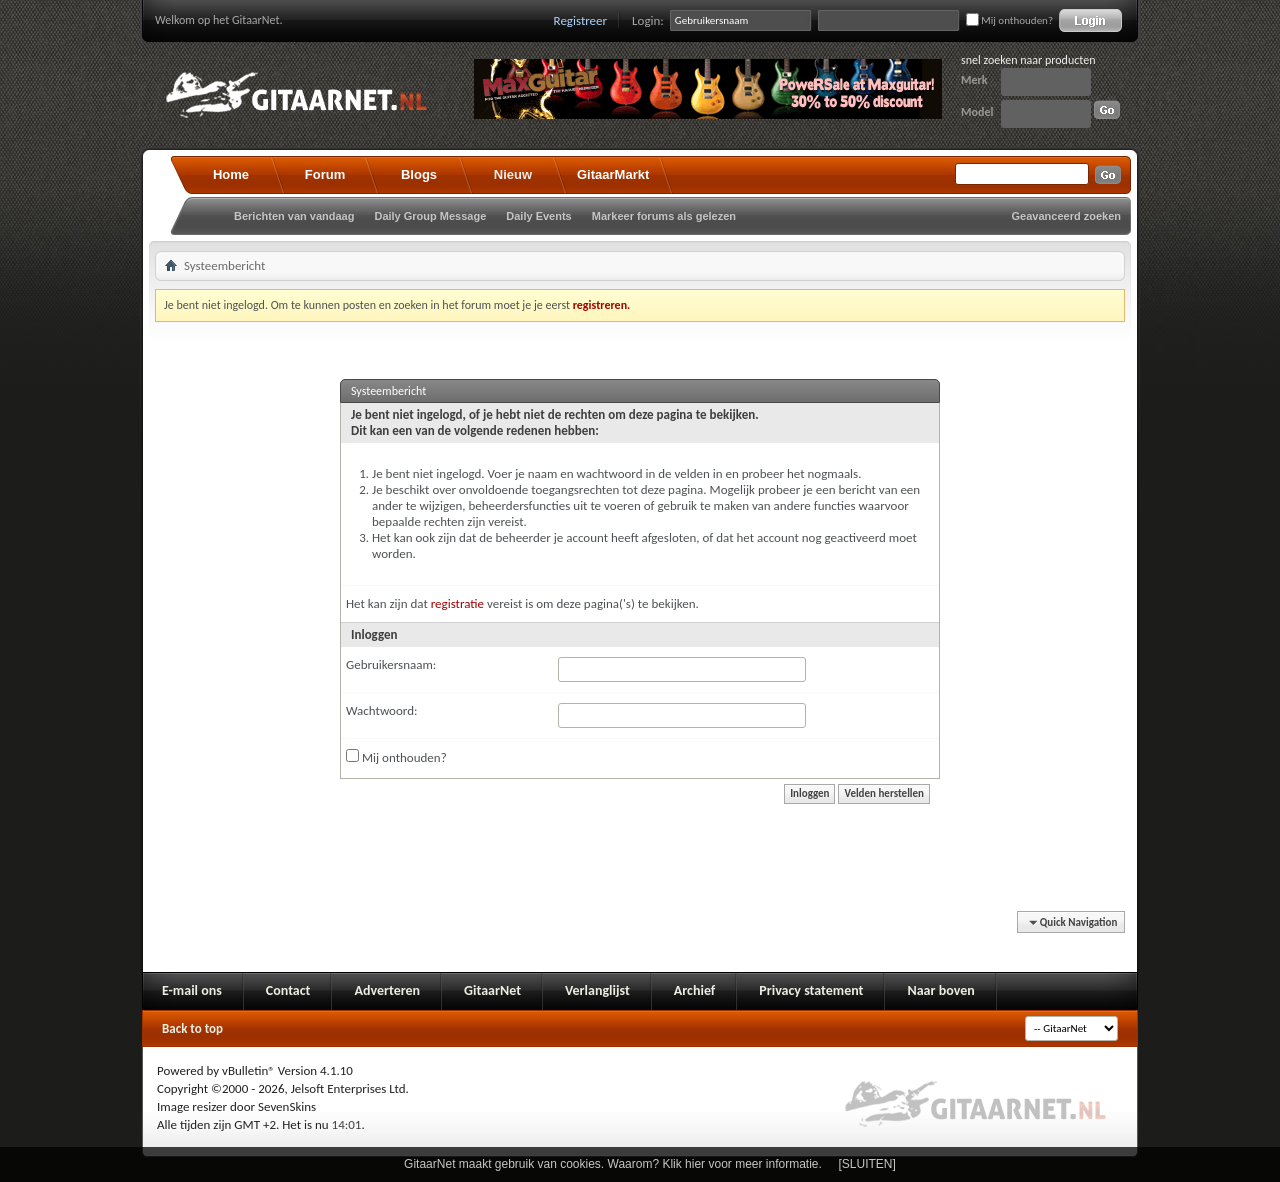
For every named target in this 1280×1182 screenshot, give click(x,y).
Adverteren (387, 990)
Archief (694, 990)
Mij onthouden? (1009, 20)
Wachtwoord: (381, 710)
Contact (288, 990)
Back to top (192, 1028)
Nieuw (513, 174)
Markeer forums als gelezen (664, 216)
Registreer (581, 20)
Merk (974, 80)
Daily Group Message (430, 216)
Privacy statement (811, 990)
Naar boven (940, 990)
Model (977, 112)
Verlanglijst (597, 990)
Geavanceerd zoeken (1066, 216)
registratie (457, 603)
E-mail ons (192, 990)
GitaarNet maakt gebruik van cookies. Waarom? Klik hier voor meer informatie (611, 1164)
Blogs (419, 174)
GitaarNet (492, 990)
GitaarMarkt (613, 174)
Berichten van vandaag (294, 216)
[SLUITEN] (867, 1164)
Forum (325, 174)
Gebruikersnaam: (391, 664)
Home (231, 174)
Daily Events (538, 216)
